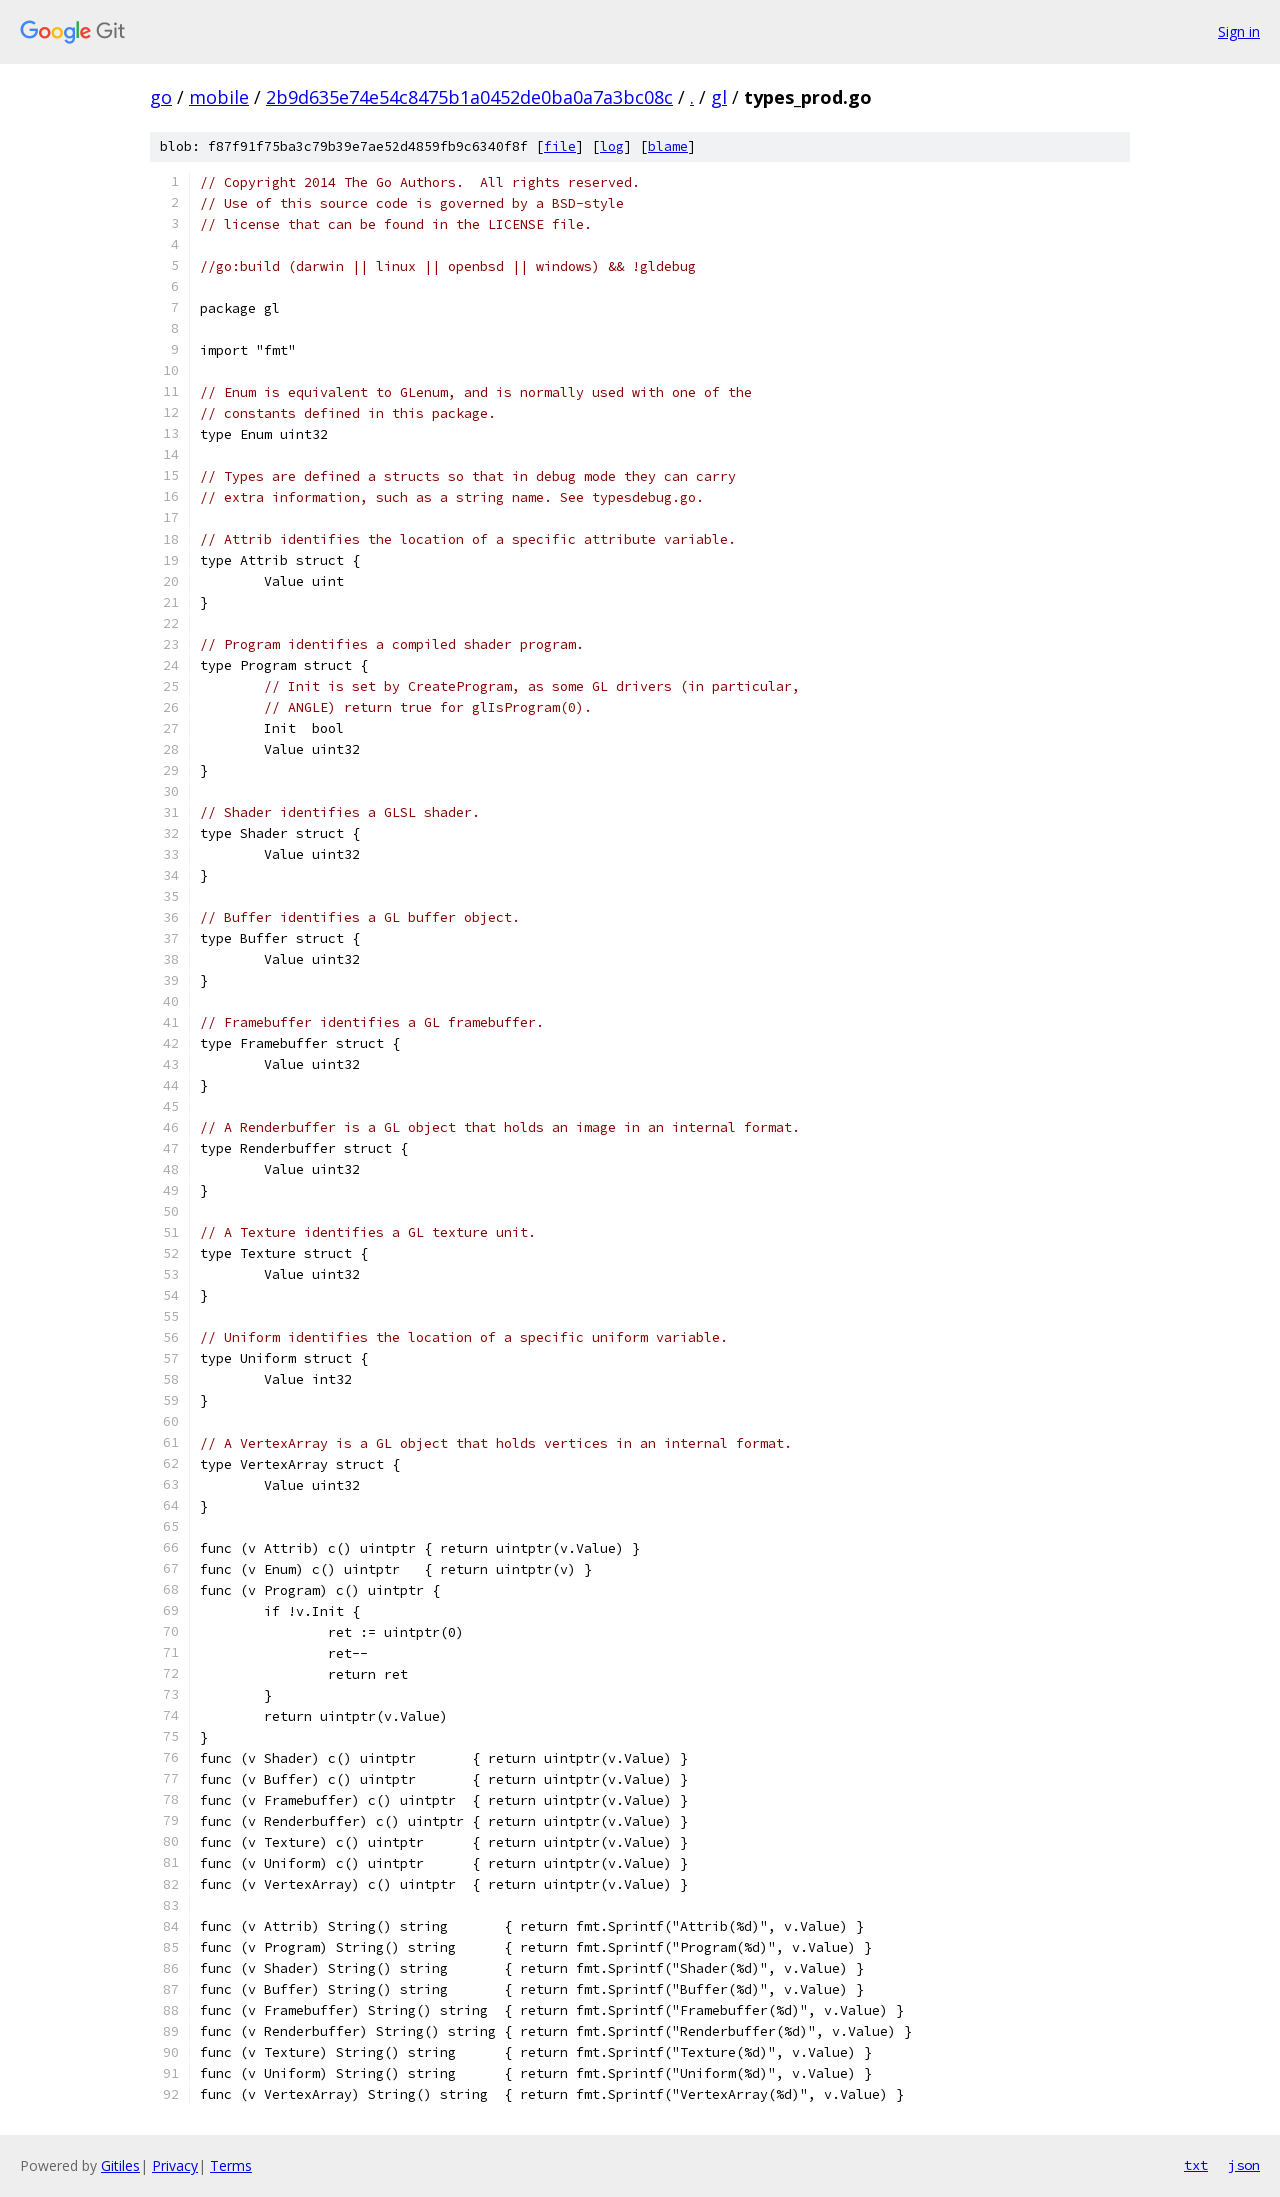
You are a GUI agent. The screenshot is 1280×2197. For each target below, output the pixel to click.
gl (719, 97)
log (612, 146)
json (1244, 2165)
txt (1196, 2165)
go (161, 97)
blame (668, 146)
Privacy (175, 2165)
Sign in (1239, 31)
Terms (231, 2165)
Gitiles (120, 2165)
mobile (219, 97)
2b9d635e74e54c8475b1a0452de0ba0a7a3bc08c (469, 97)
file (560, 146)
